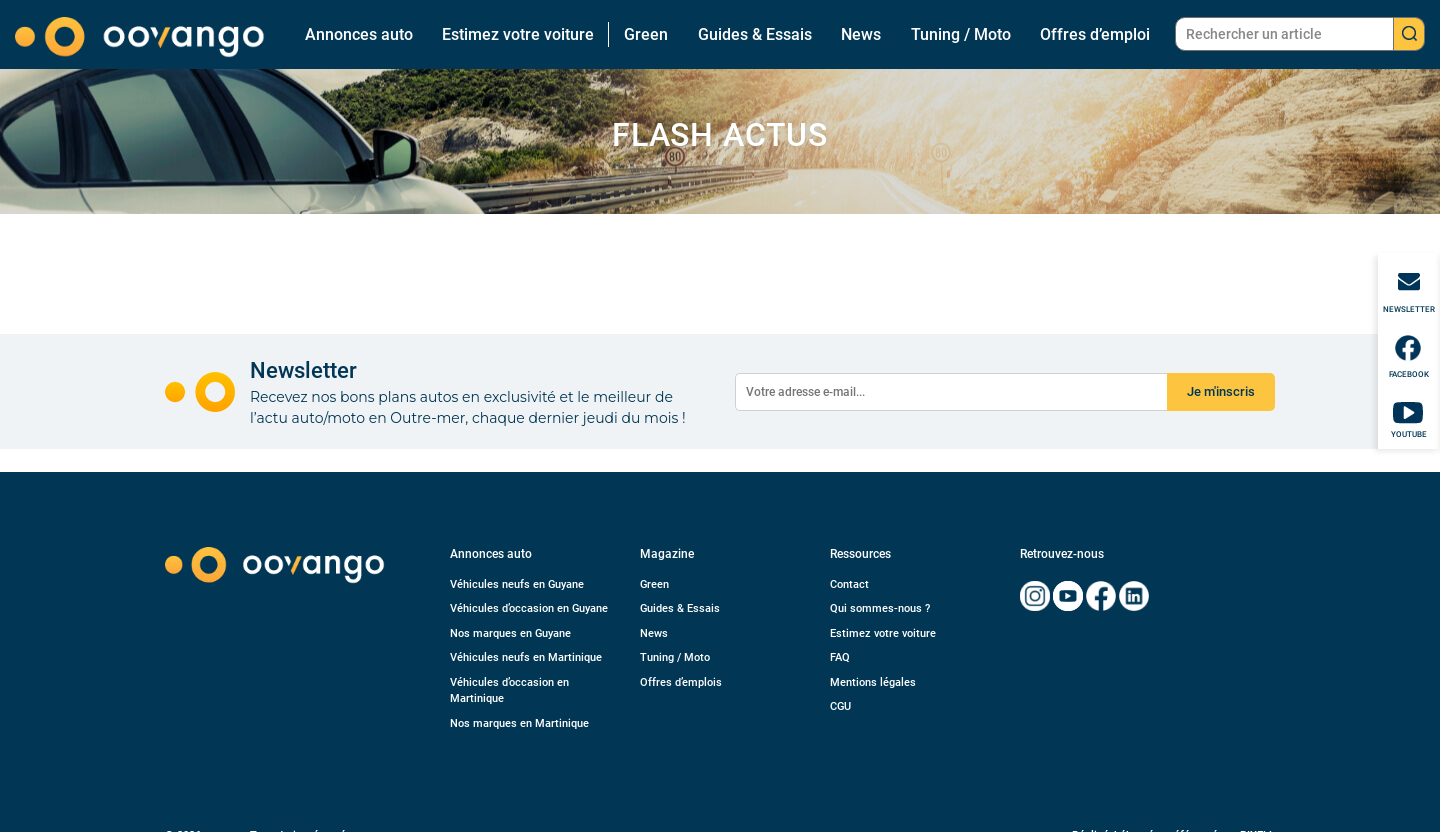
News (861, 34)
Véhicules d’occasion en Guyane (529, 608)
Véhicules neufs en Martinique (526, 657)
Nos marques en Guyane (510, 633)
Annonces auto (359, 34)
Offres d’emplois (681, 682)
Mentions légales (873, 682)
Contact (849, 584)
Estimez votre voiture (518, 34)
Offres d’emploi (1095, 34)
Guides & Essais (755, 34)
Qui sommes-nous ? (880, 608)
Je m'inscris (1221, 391)
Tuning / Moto (961, 34)
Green (646, 34)
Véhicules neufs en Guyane (517, 584)
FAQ (840, 657)
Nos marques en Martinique (519, 723)
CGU (840, 706)
